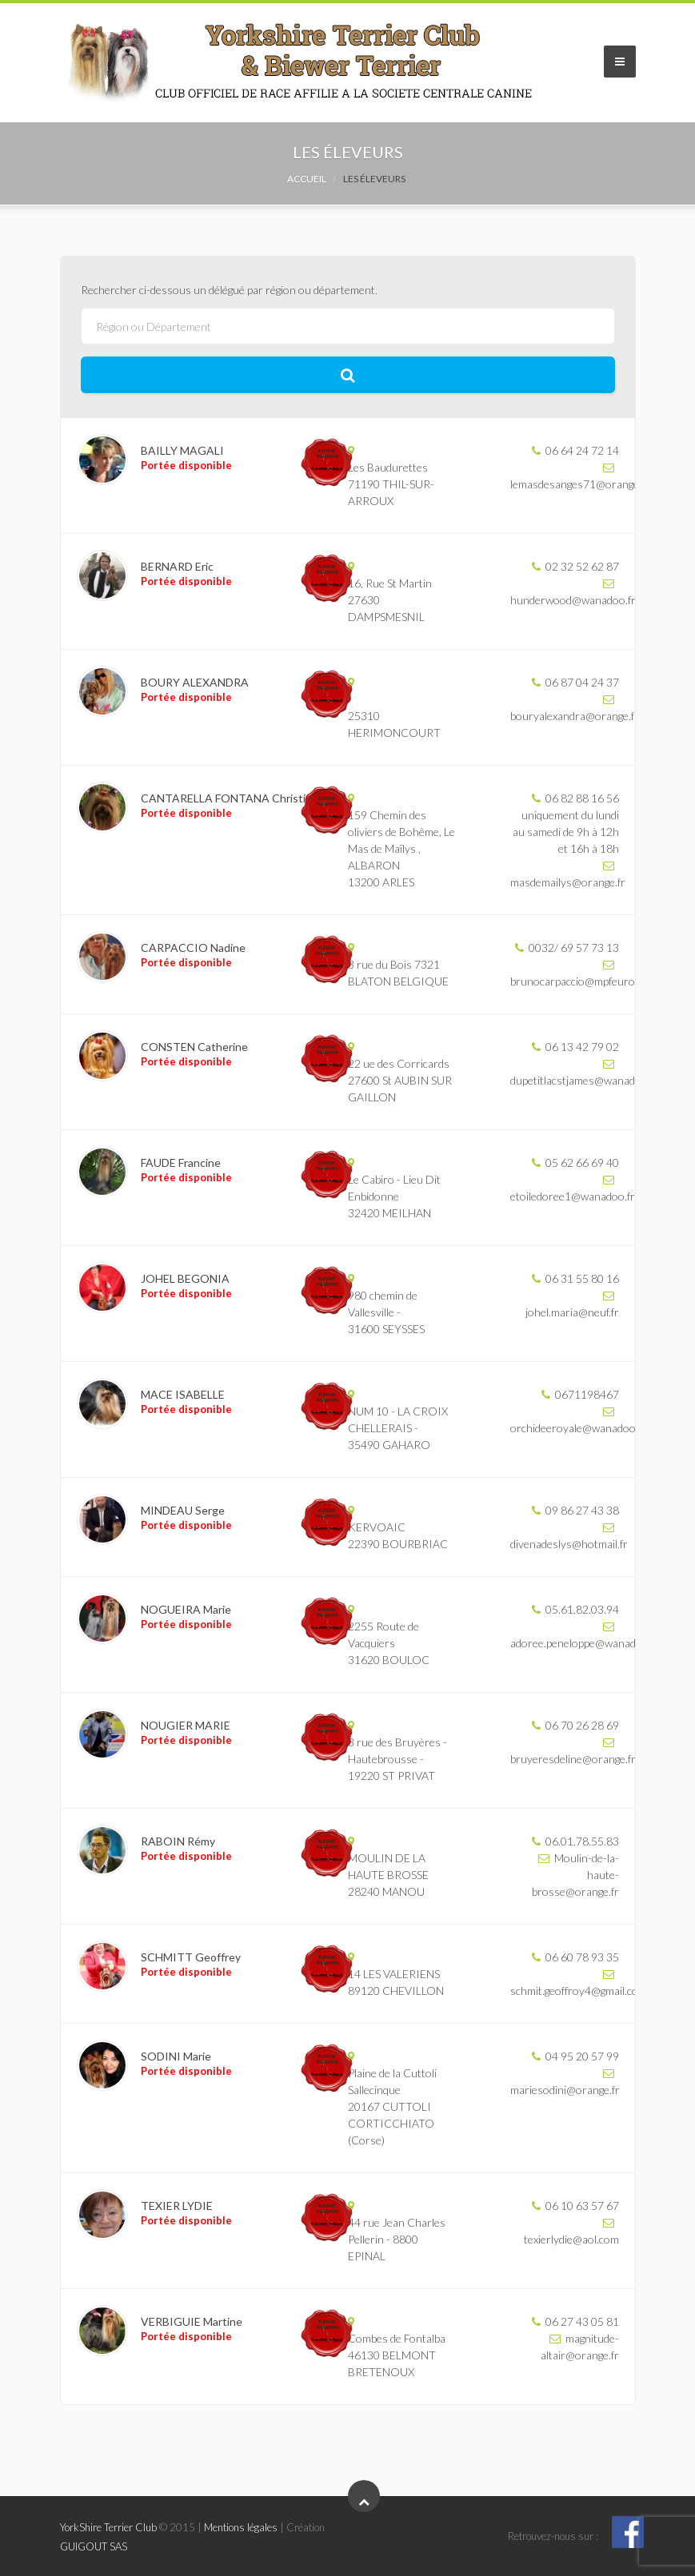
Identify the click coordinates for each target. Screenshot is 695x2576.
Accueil (306, 179)
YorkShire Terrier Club (108, 2527)
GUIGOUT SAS (93, 2546)
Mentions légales (241, 2527)
